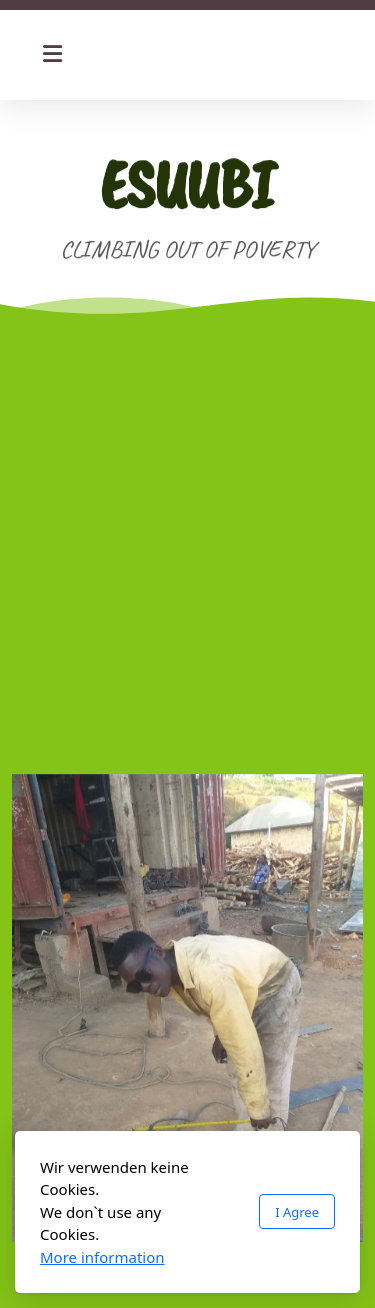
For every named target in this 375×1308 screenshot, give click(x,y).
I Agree (297, 1212)
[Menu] (52, 55)
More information (102, 1257)
